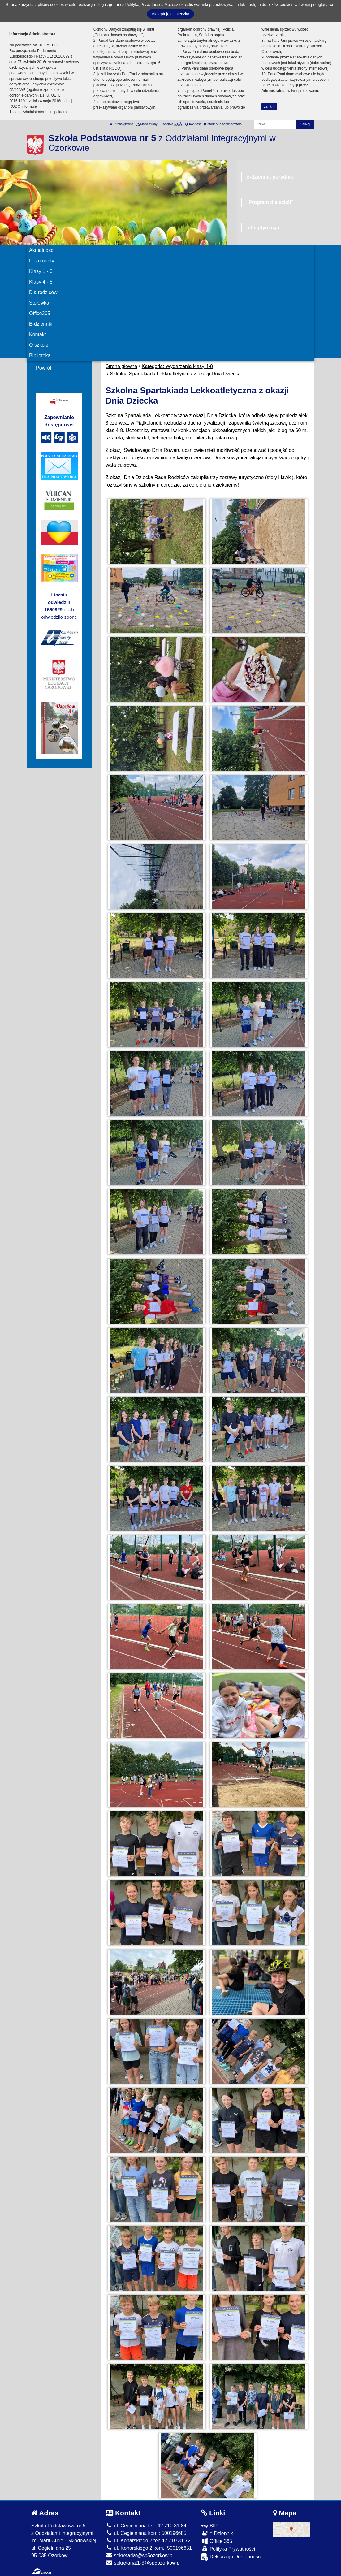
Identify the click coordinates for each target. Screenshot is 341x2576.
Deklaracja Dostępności (231, 2557)
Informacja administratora (223, 124)
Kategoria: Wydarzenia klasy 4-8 (177, 366)
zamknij (269, 106)
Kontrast (193, 124)
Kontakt (37, 334)
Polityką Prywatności (143, 4)
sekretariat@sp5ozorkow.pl (140, 2555)
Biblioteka (39, 355)
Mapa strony (147, 124)
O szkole (38, 345)
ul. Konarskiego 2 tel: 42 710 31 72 (148, 2540)
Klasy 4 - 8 (41, 281)
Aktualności (41, 250)
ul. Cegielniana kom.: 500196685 (146, 2533)
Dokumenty (41, 260)
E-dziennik (40, 324)
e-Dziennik (217, 2533)
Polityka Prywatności (228, 2549)
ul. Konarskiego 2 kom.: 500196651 (149, 2548)
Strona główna (121, 124)
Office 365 (216, 2541)
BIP (209, 2525)
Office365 (39, 313)
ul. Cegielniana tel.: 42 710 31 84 (146, 2525)
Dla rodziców (43, 292)
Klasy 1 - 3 (41, 271)
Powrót (43, 367)
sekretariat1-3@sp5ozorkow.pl (143, 2562)
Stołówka (39, 302)
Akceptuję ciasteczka (170, 13)
